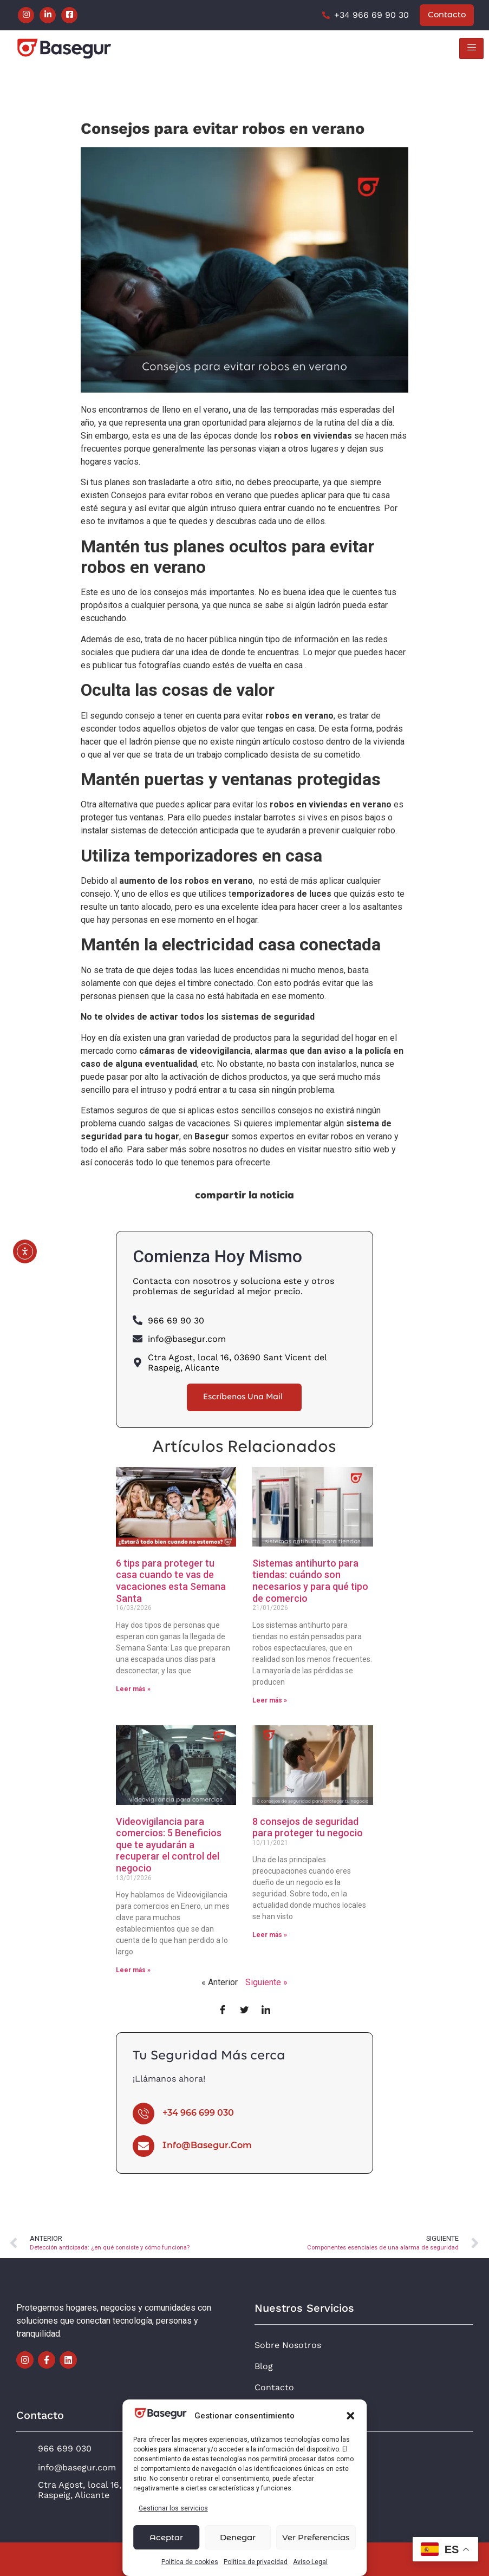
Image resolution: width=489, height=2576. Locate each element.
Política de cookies (189, 2562)
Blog (264, 2366)
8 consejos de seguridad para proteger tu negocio (307, 1827)
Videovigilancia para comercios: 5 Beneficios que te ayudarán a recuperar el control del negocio (168, 1845)
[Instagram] (26, 15)
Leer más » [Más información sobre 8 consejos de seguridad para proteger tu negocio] (269, 1935)
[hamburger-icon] (471, 48)
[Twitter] (244, 2011)
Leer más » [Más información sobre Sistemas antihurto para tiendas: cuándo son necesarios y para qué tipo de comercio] (269, 1700)
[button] (350, 2415)
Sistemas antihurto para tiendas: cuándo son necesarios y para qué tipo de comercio (310, 1580)
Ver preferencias (316, 2537)
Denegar (238, 2537)
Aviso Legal (310, 2562)
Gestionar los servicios (173, 2508)
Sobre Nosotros (288, 2345)
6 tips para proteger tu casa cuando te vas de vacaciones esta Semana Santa (171, 1580)
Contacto (274, 2387)
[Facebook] (69, 15)
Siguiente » (266, 1982)
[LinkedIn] (48, 15)
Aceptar (166, 2537)
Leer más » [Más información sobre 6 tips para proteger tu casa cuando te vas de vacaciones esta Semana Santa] (133, 1689)
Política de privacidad (256, 2562)
